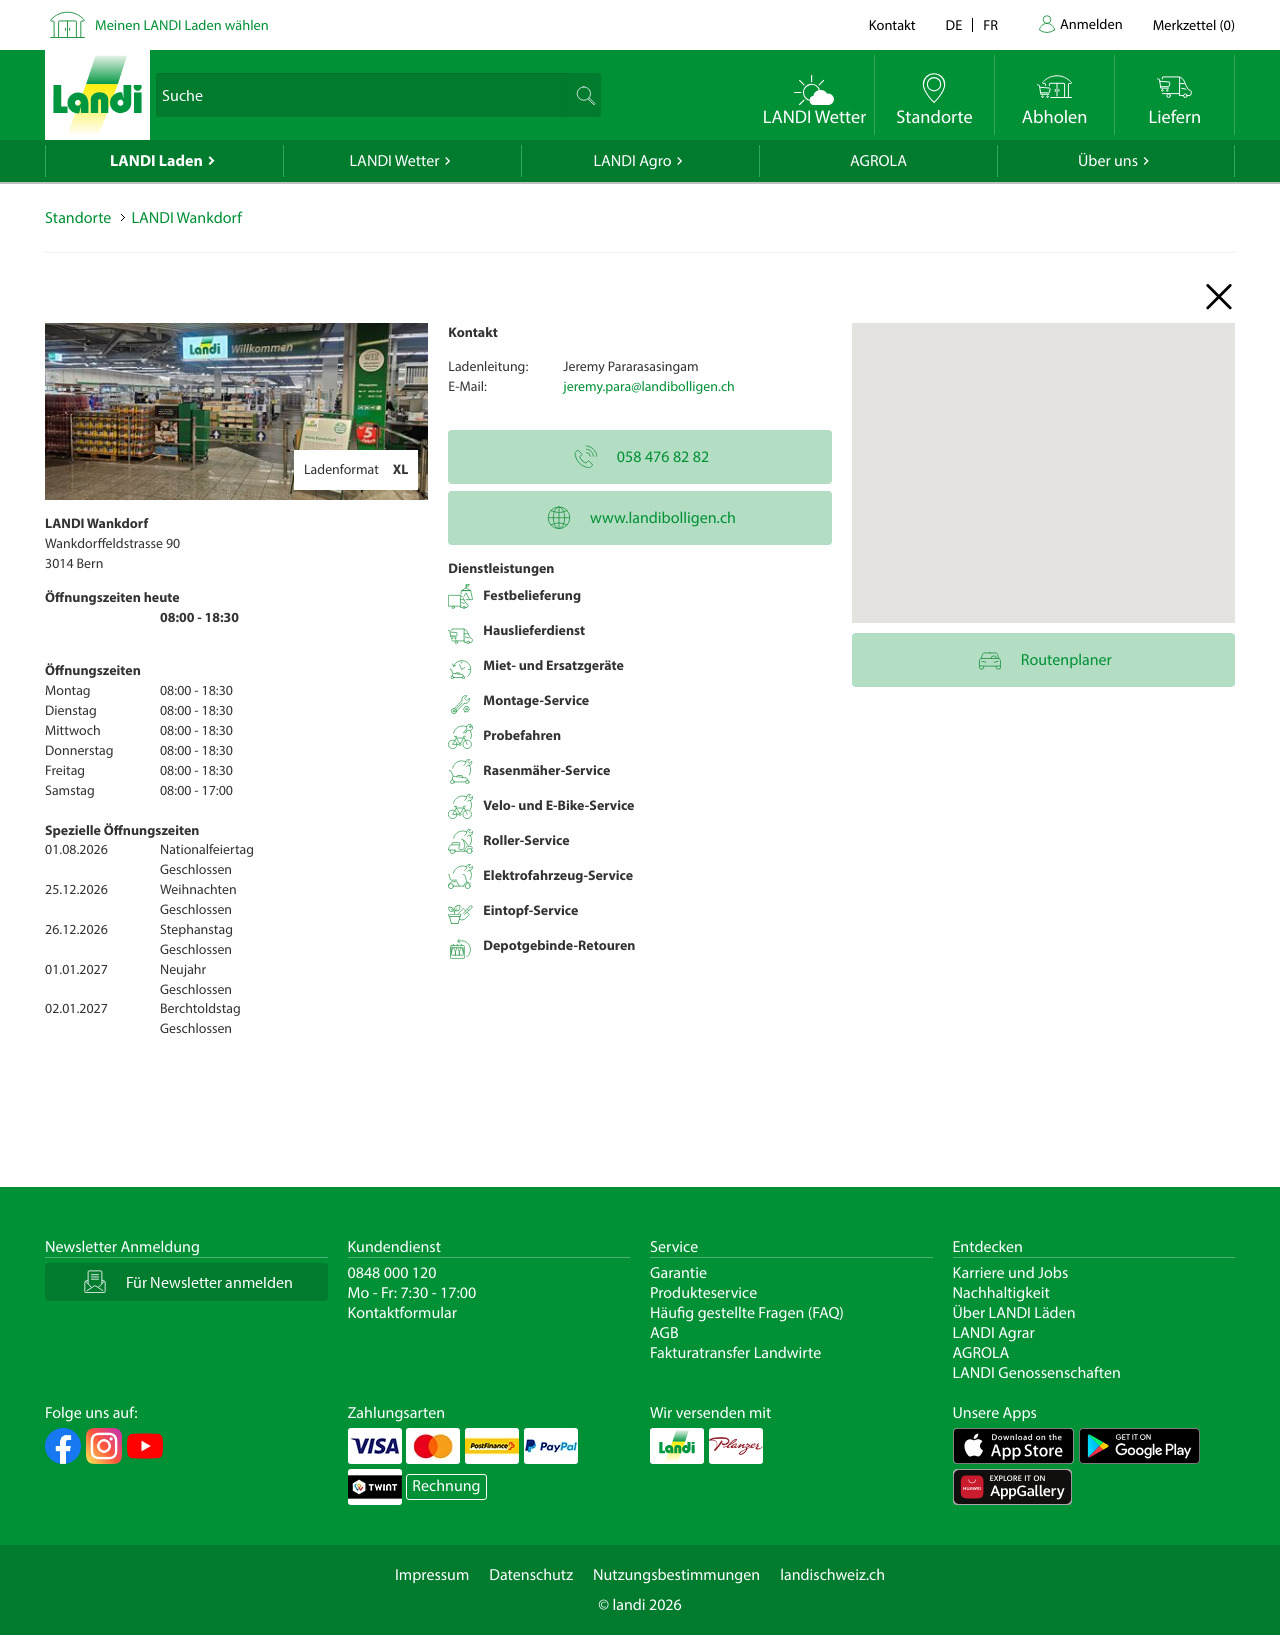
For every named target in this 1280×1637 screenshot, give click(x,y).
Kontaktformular (403, 1313)
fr (990, 24)
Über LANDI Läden (1014, 1313)
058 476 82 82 (640, 457)
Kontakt (892, 24)
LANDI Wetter (395, 161)
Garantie (678, 1273)
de (954, 24)
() (1194, 24)
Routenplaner (1043, 660)
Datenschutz (531, 1575)
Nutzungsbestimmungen (676, 1575)
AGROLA (878, 161)
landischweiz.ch (832, 1575)
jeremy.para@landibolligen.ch (649, 386)
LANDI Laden (156, 161)
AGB (664, 1333)
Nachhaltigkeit (1001, 1293)
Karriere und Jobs (1011, 1273)
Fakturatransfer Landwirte (735, 1353)
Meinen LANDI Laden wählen (182, 24)
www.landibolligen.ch (640, 518)
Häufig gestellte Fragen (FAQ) (747, 1313)
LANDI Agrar (994, 1333)
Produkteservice (703, 1293)
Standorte (78, 218)
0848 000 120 (392, 1273)
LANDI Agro (632, 161)
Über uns (1108, 161)
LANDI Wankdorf (186, 218)
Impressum (432, 1575)
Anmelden (1091, 23)
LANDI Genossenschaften (1037, 1373)
